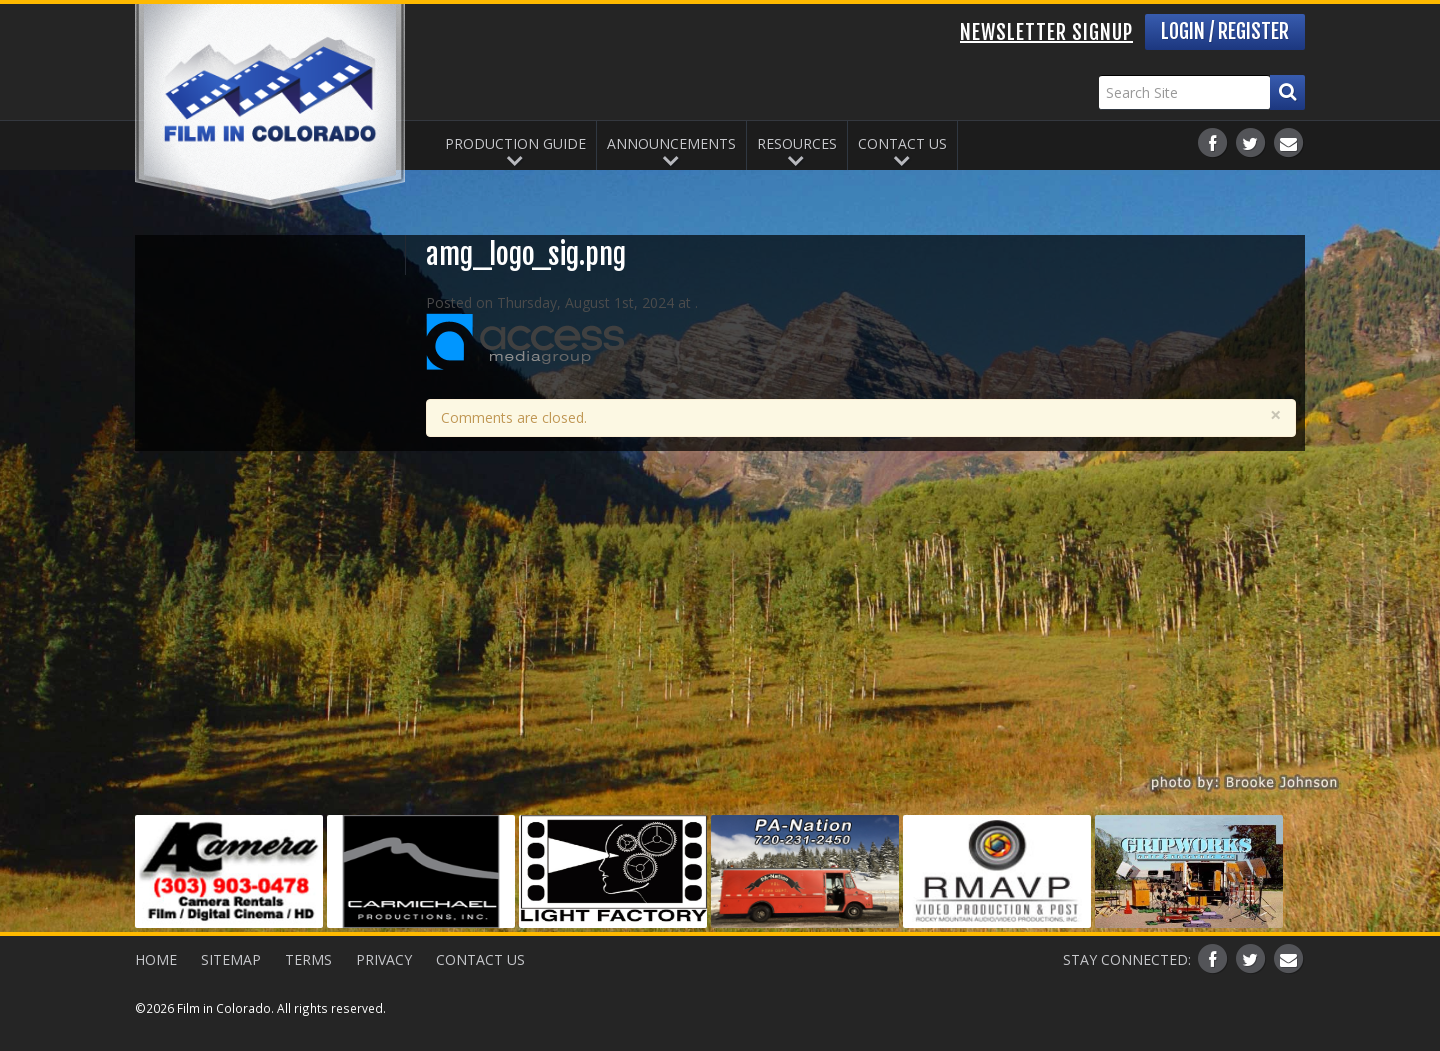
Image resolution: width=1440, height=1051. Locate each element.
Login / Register (1225, 31)
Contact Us (902, 143)
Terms (308, 959)
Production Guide (515, 143)
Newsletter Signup (1046, 32)
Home (156, 959)
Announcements (671, 143)
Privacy (384, 959)
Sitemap (231, 959)
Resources (797, 143)
